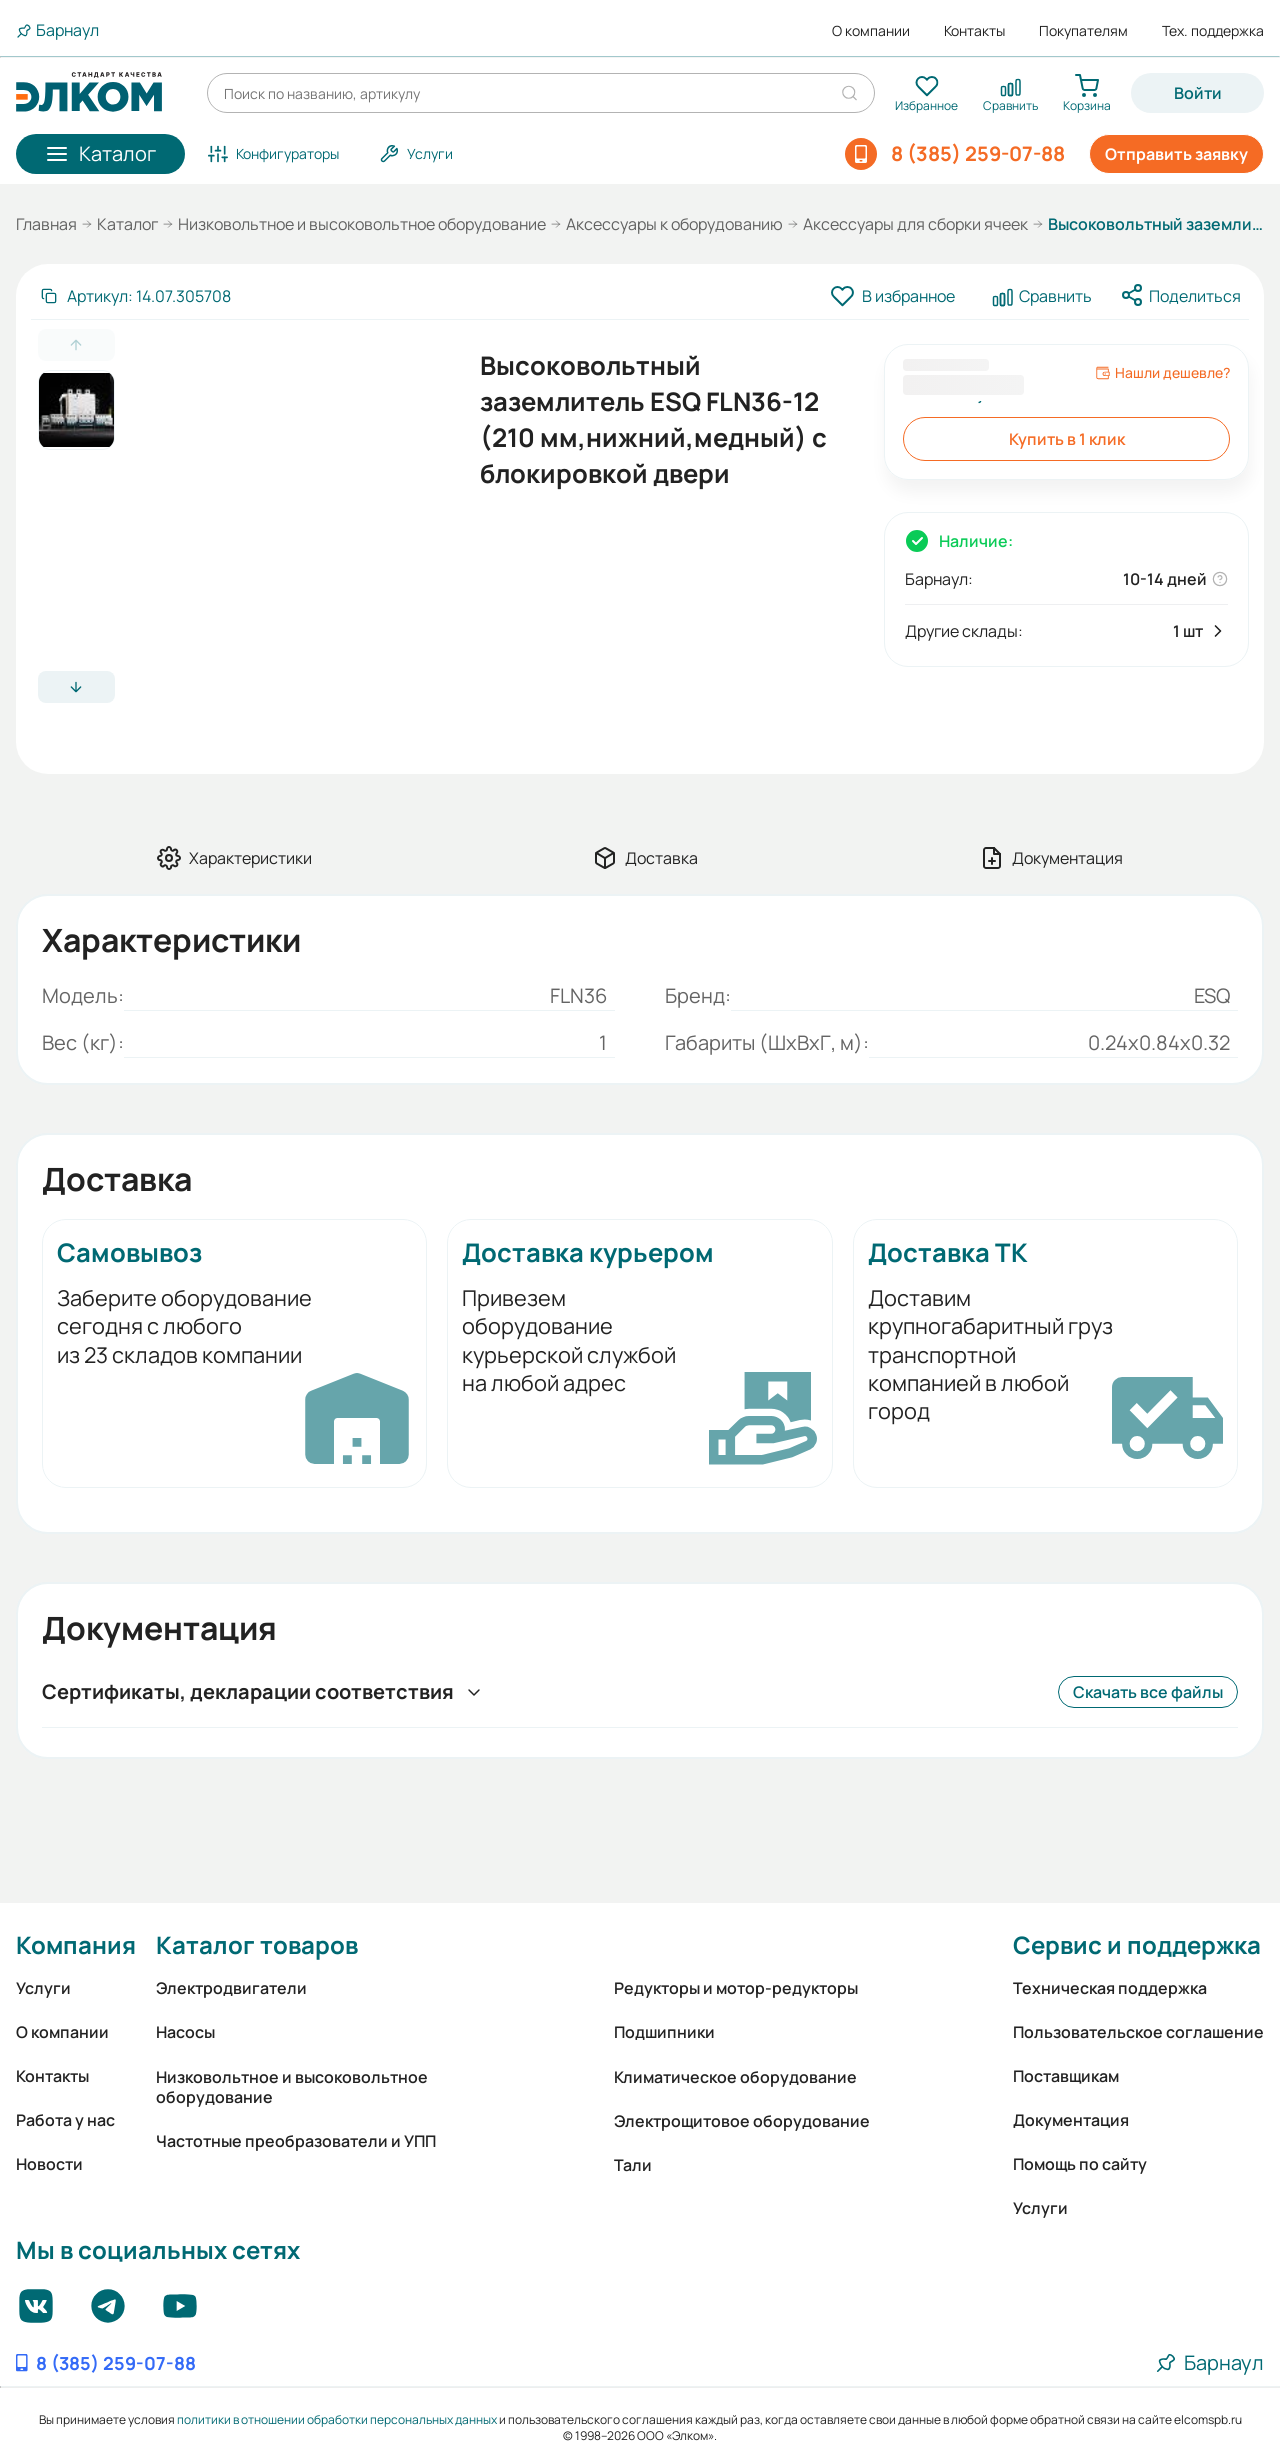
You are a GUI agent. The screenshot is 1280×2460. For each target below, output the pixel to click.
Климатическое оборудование (735, 2077)
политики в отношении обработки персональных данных (337, 2419)
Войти (1198, 93)
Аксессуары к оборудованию (674, 224)
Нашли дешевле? (1162, 373)
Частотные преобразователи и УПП (296, 2141)
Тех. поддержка (1213, 31)
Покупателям (1083, 31)
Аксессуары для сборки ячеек (915, 224)
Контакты (974, 31)
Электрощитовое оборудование (742, 2121)
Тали (633, 2165)
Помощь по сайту (1080, 2164)
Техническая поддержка (1110, 1988)
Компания (76, 1944)
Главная (46, 224)
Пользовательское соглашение (1138, 2032)
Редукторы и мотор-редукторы (736, 1988)
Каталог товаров (257, 1944)
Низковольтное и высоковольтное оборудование (362, 224)
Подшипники (664, 2032)
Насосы (185, 2032)
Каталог (127, 224)
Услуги (43, 1988)
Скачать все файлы (1148, 1692)
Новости (49, 2164)
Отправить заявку (1176, 154)
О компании (871, 31)
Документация (1071, 2120)
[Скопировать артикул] (135, 296)
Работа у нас (65, 2120)
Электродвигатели (231, 1988)
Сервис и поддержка (1137, 1944)
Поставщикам (1066, 2076)
